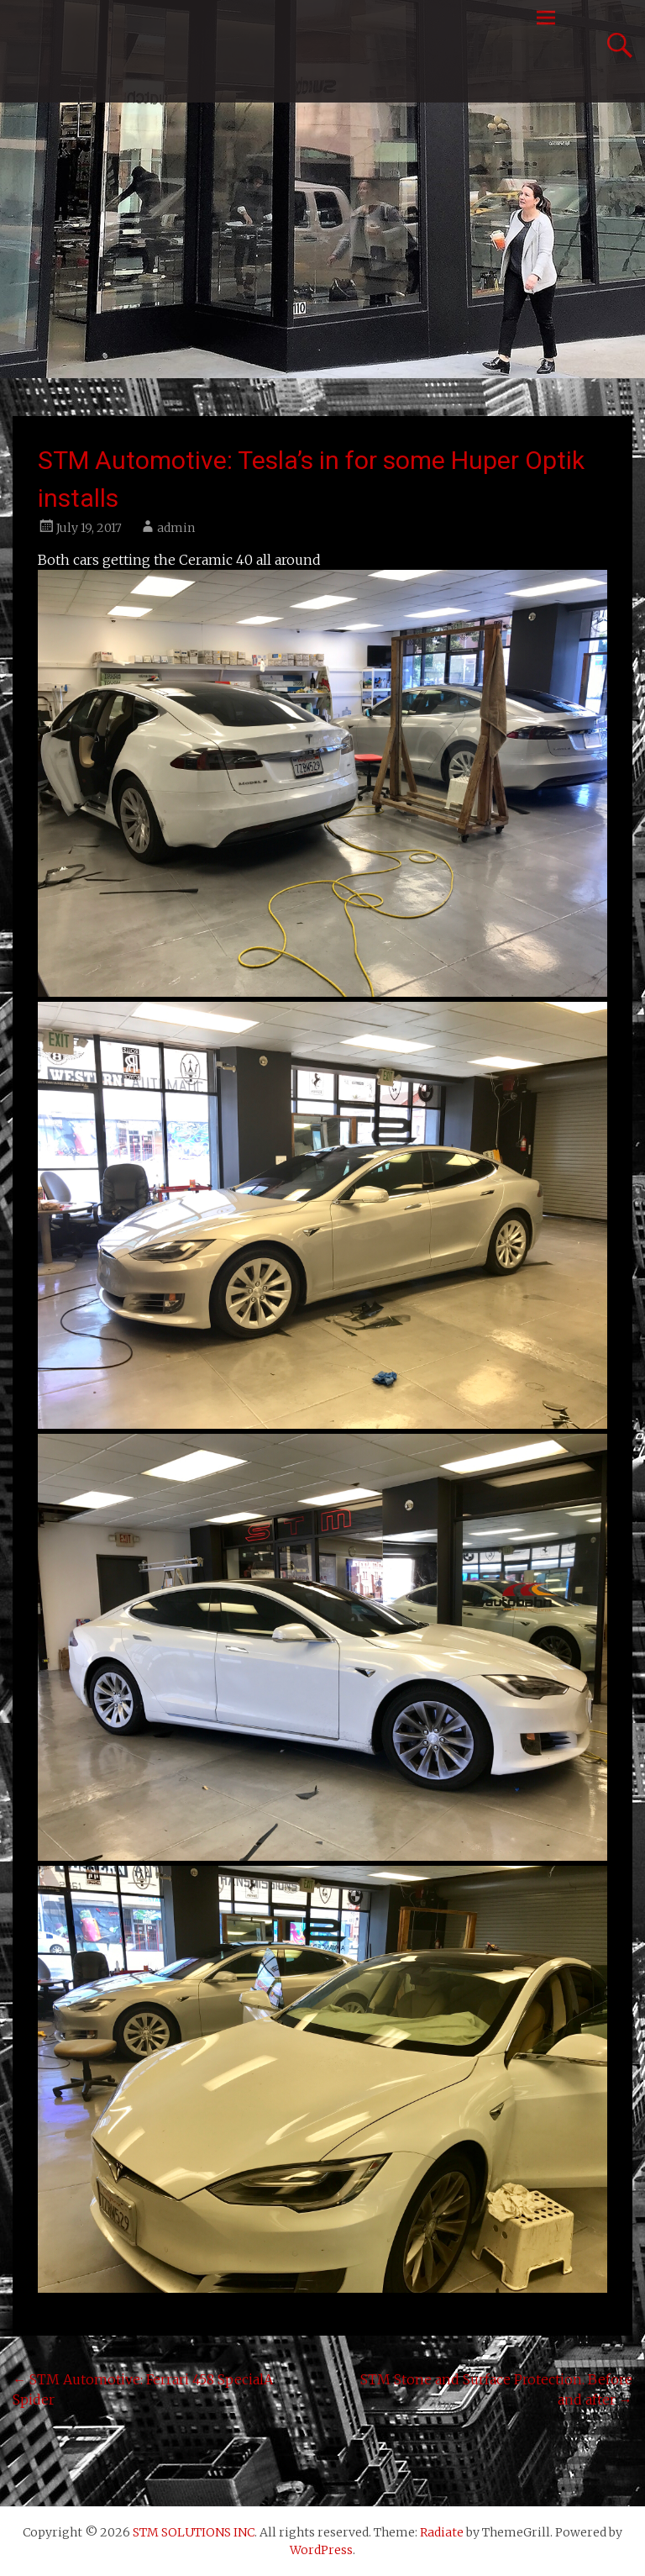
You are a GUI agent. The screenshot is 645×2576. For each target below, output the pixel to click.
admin (176, 527)
